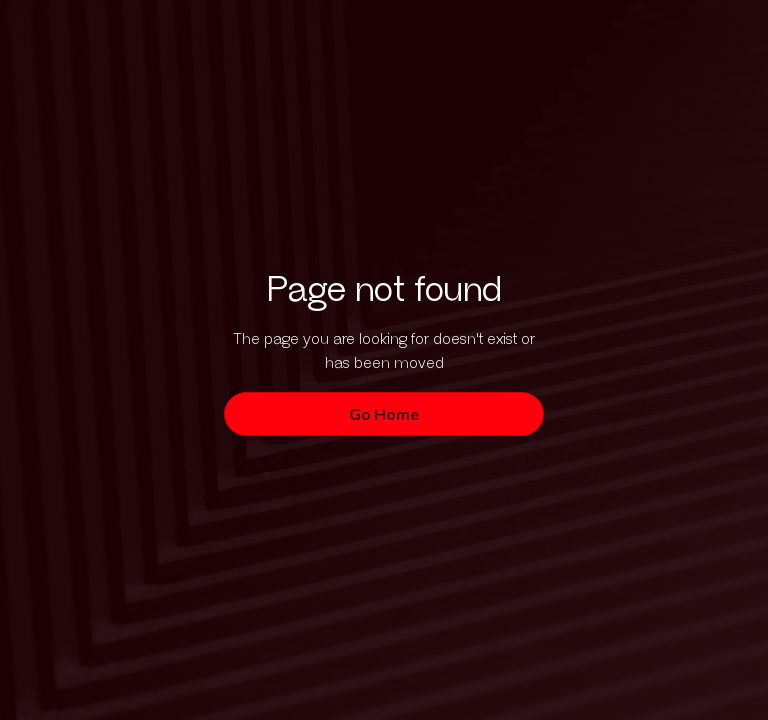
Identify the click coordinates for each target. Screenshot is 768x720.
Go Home (384, 413)
